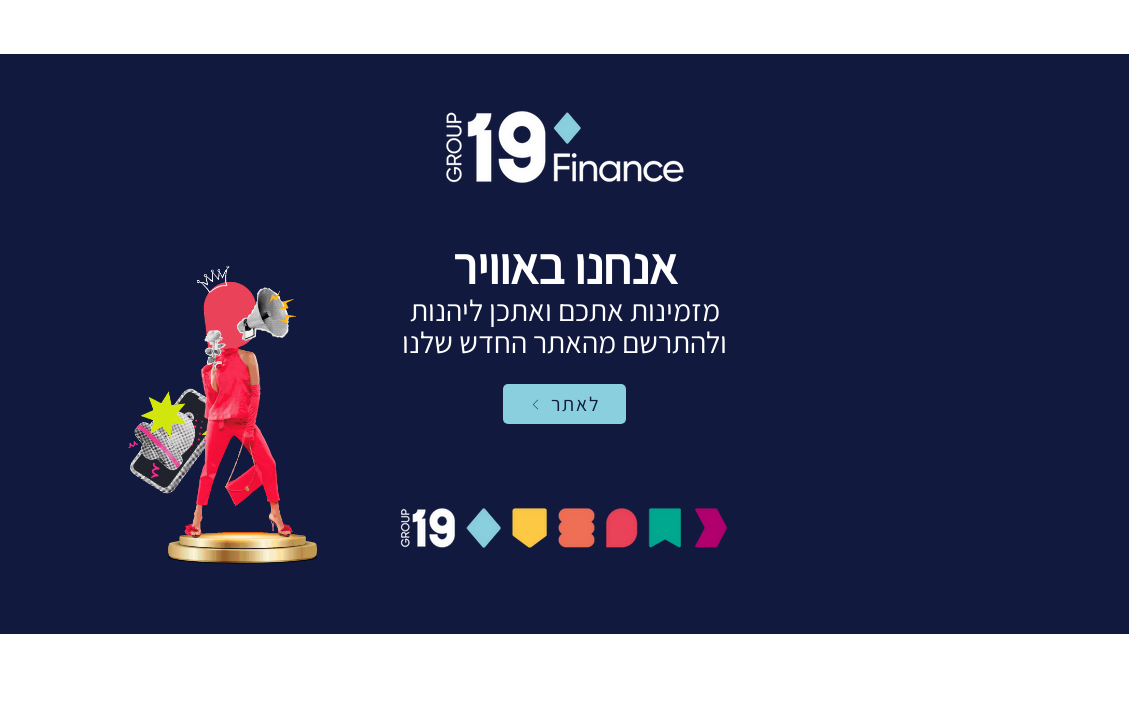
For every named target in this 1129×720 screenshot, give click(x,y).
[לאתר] (564, 404)
